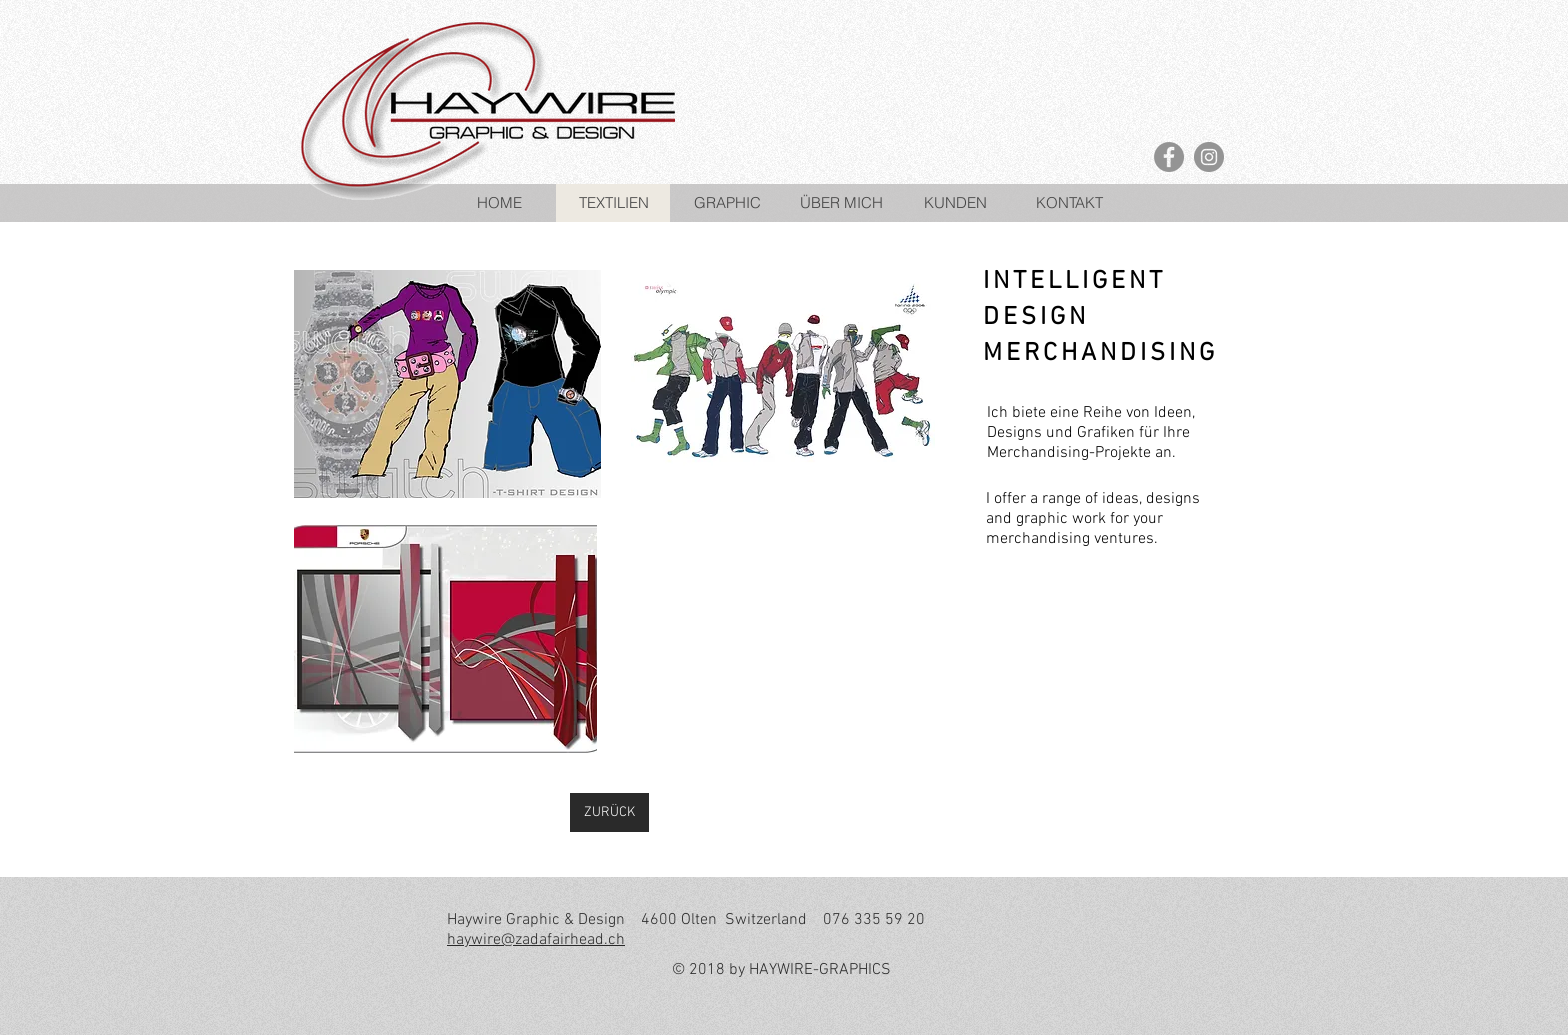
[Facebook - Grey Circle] (1169, 157)
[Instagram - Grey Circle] (1209, 157)
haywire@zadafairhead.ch (536, 940)
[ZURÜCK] (609, 812)
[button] (447, 384)
